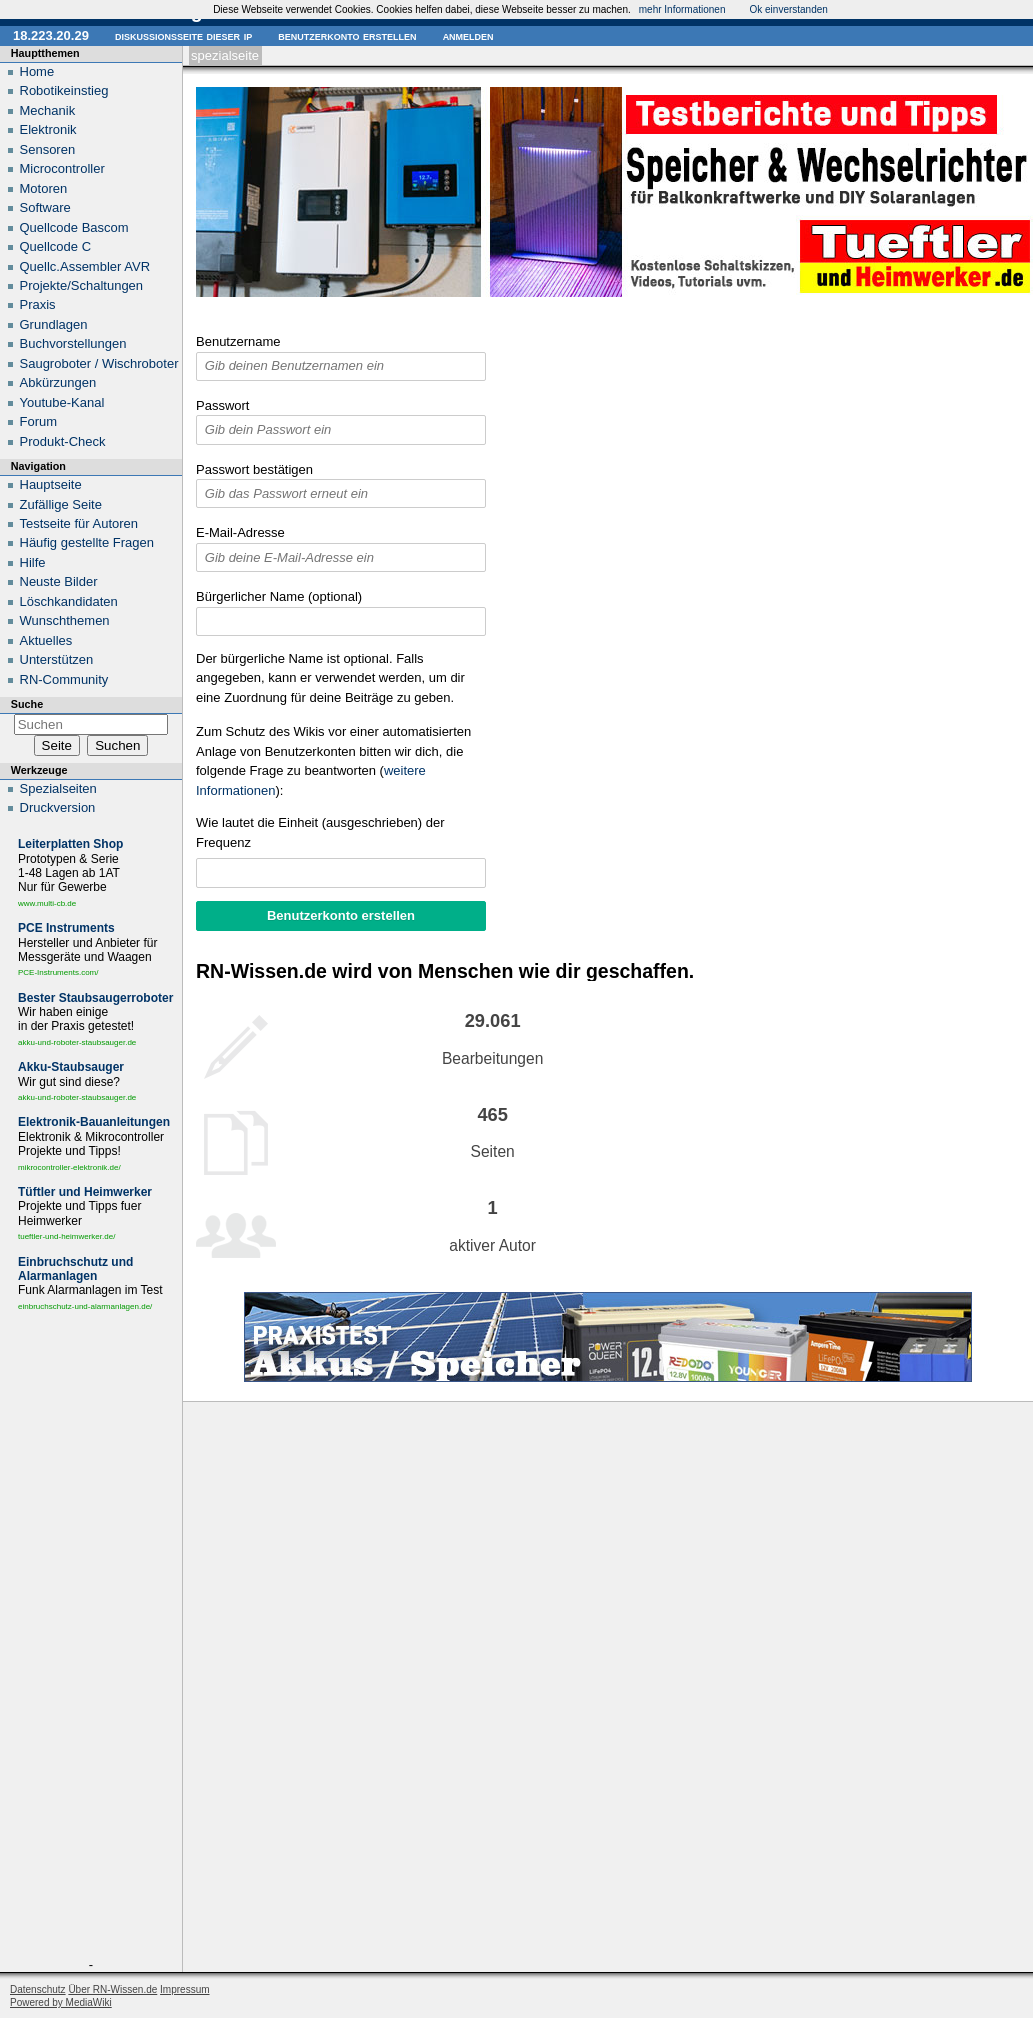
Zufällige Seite (61, 504)
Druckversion (58, 807)
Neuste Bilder (59, 581)
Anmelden (468, 35)
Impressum (184, 1989)
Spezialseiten (58, 788)
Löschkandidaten (69, 601)
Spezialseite (225, 55)
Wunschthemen (65, 620)
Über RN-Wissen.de (112, 1989)
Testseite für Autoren (79, 523)
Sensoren (48, 149)
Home (37, 71)
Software (45, 207)
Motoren (44, 188)
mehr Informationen (682, 9)
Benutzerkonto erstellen (347, 35)
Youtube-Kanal (62, 402)
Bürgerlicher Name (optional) (279, 596)
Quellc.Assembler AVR (85, 266)
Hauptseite (51, 484)
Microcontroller (62, 168)
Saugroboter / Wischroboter (99, 363)
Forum (39, 421)
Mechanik (48, 110)
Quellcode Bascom (74, 227)
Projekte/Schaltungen (82, 285)
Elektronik (48, 129)
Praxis (38, 304)
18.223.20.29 (51, 35)
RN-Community (64, 679)
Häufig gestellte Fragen (87, 542)
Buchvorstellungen (73, 343)
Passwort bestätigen (254, 469)
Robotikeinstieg (64, 90)
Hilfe (33, 562)
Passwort (222, 405)
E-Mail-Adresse (240, 532)
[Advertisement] (91, 1639)
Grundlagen (54, 324)
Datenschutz (38, 1989)
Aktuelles (46, 640)
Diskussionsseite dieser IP (183, 35)
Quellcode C (56, 246)
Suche (27, 704)
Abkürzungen (58, 382)
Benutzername (238, 341)
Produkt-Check (63, 441)
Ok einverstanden (788, 9)
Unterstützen (57, 659)
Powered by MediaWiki (61, 2002)
